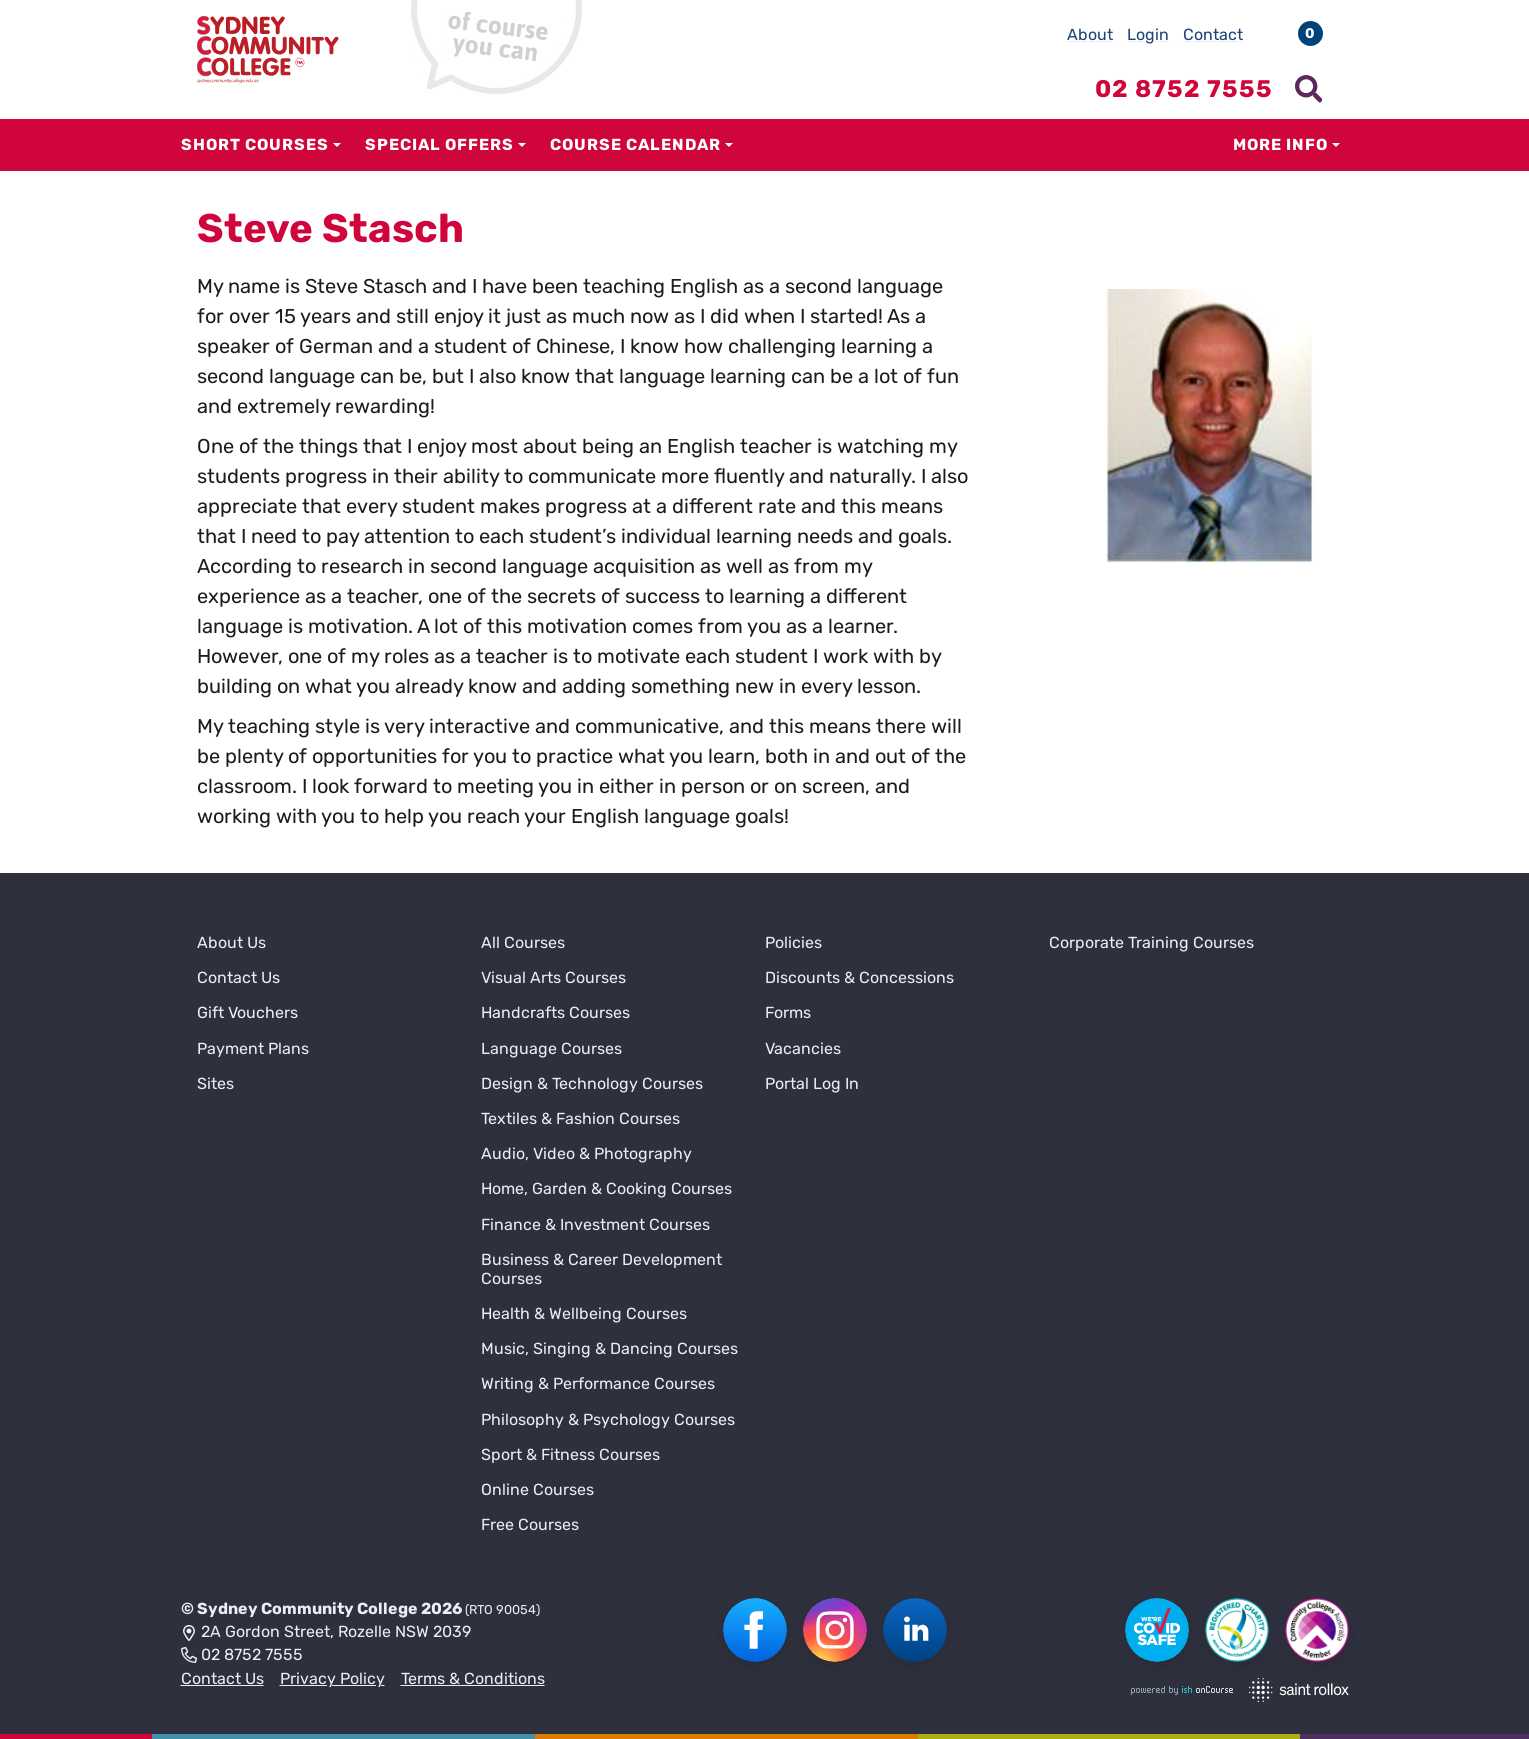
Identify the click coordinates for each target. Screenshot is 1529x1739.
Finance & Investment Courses (595, 1224)
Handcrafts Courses (555, 1012)
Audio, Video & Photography (586, 1153)
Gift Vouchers (247, 1012)
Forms (788, 1012)
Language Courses (551, 1048)
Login (1148, 34)
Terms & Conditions (473, 1678)
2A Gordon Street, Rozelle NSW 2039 (326, 1633)
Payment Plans (253, 1048)
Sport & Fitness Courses (570, 1454)
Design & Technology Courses (592, 1083)
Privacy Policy (332, 1678)
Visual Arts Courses (553, 977)
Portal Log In (812, 1083)
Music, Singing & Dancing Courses (609, 1348)
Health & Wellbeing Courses (584, 1313)
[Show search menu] (1309, 89)
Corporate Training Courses (1151, 942)
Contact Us (238, 977)
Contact (1213, 34)
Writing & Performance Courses (598, 1383)
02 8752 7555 (242, 1656)
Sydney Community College (307, 1608)
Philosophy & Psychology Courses (608, 1419)
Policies (793, 942)
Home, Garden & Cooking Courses (606, 1188)
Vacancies (803, 1048)
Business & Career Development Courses (601, 1269)
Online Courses (537, 1489)
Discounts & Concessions (859, 977)
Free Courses (530, 1524)
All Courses (523, 942)
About (1090, 34)
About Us (231, 942)
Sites (215, 1083)
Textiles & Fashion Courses (580, 1118)
